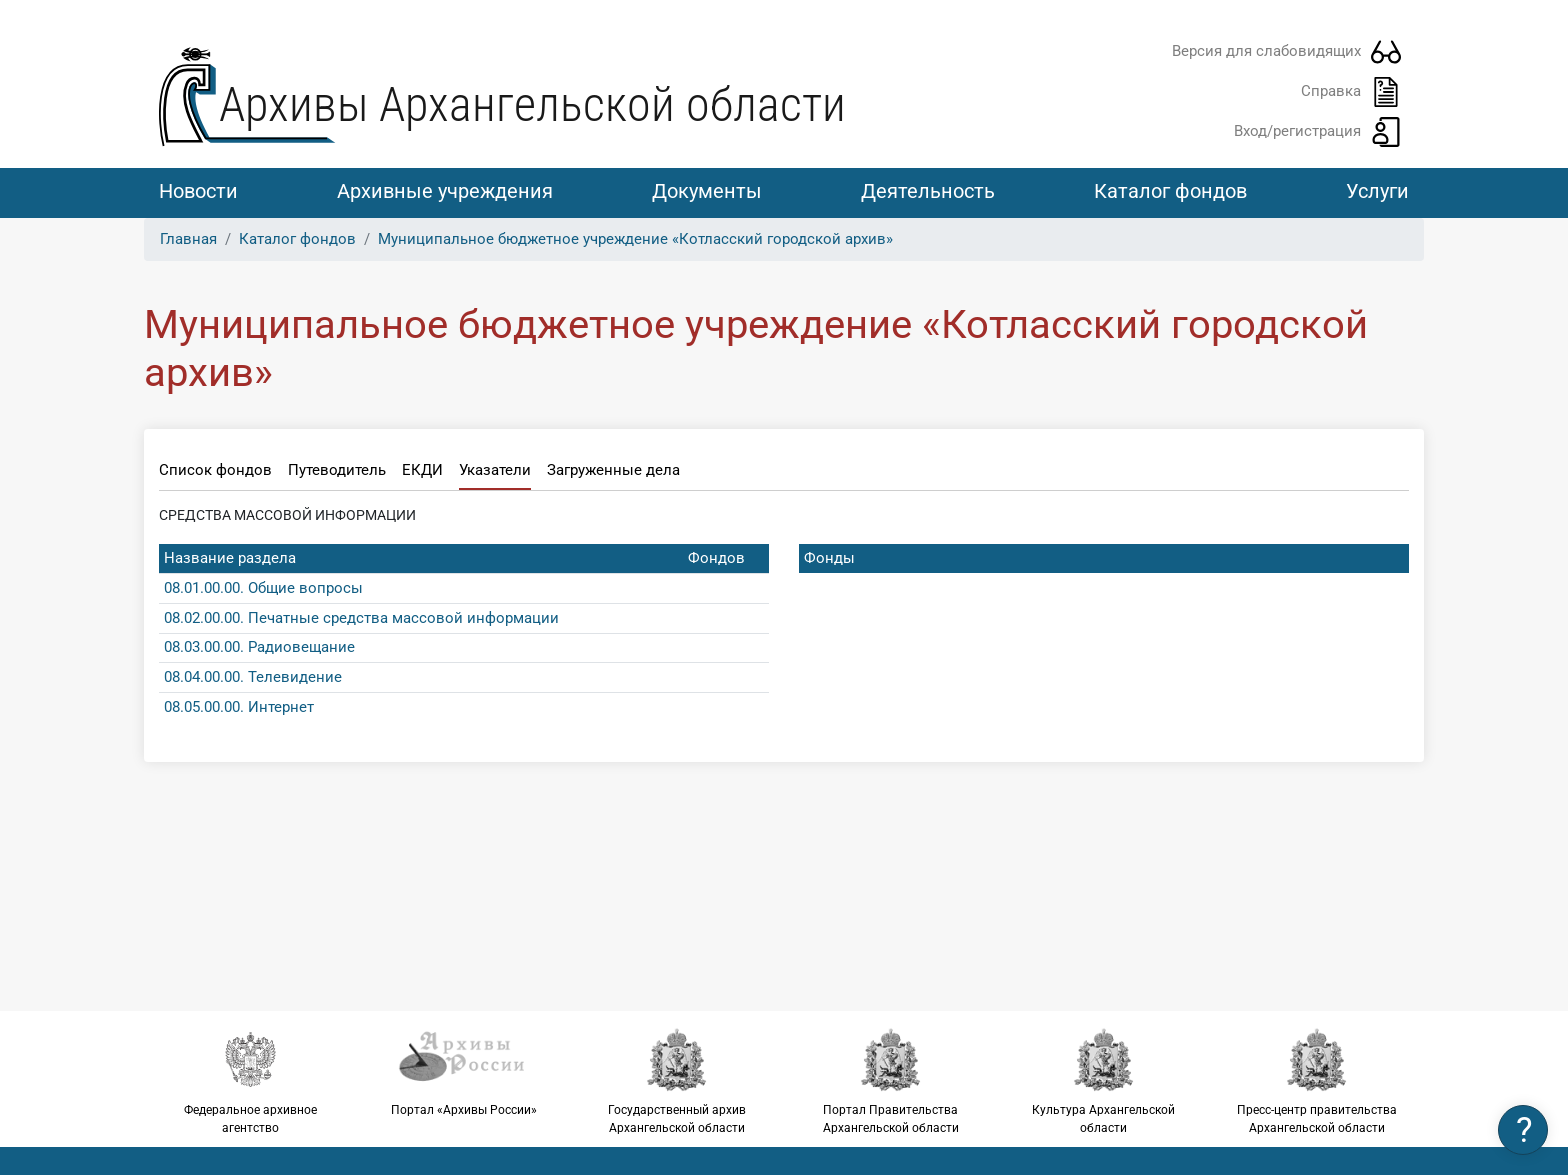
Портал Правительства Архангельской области (890, 1081)
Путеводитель (337, 470)
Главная (188, 239)
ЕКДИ (422, 470)
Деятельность (928, 191)
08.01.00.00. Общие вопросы (263, 588)
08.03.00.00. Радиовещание (259, 647)
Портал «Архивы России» (463, 1072)
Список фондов (215, 470)
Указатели (495, 470)
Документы (707, 191)
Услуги (1377, 191)
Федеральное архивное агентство (250, 1081)
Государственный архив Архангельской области (677, 1081)
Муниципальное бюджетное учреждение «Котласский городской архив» (635, 239)
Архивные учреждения (445, 191)
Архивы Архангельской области (532, 104)
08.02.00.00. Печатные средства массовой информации (361, 618)
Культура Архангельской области (1103, 1081)
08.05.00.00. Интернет (239, 707)
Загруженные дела (613, 470)
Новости (198, 191)
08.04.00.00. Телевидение (253, 677)
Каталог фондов (1170, 191)
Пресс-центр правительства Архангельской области (1317, 1081)
